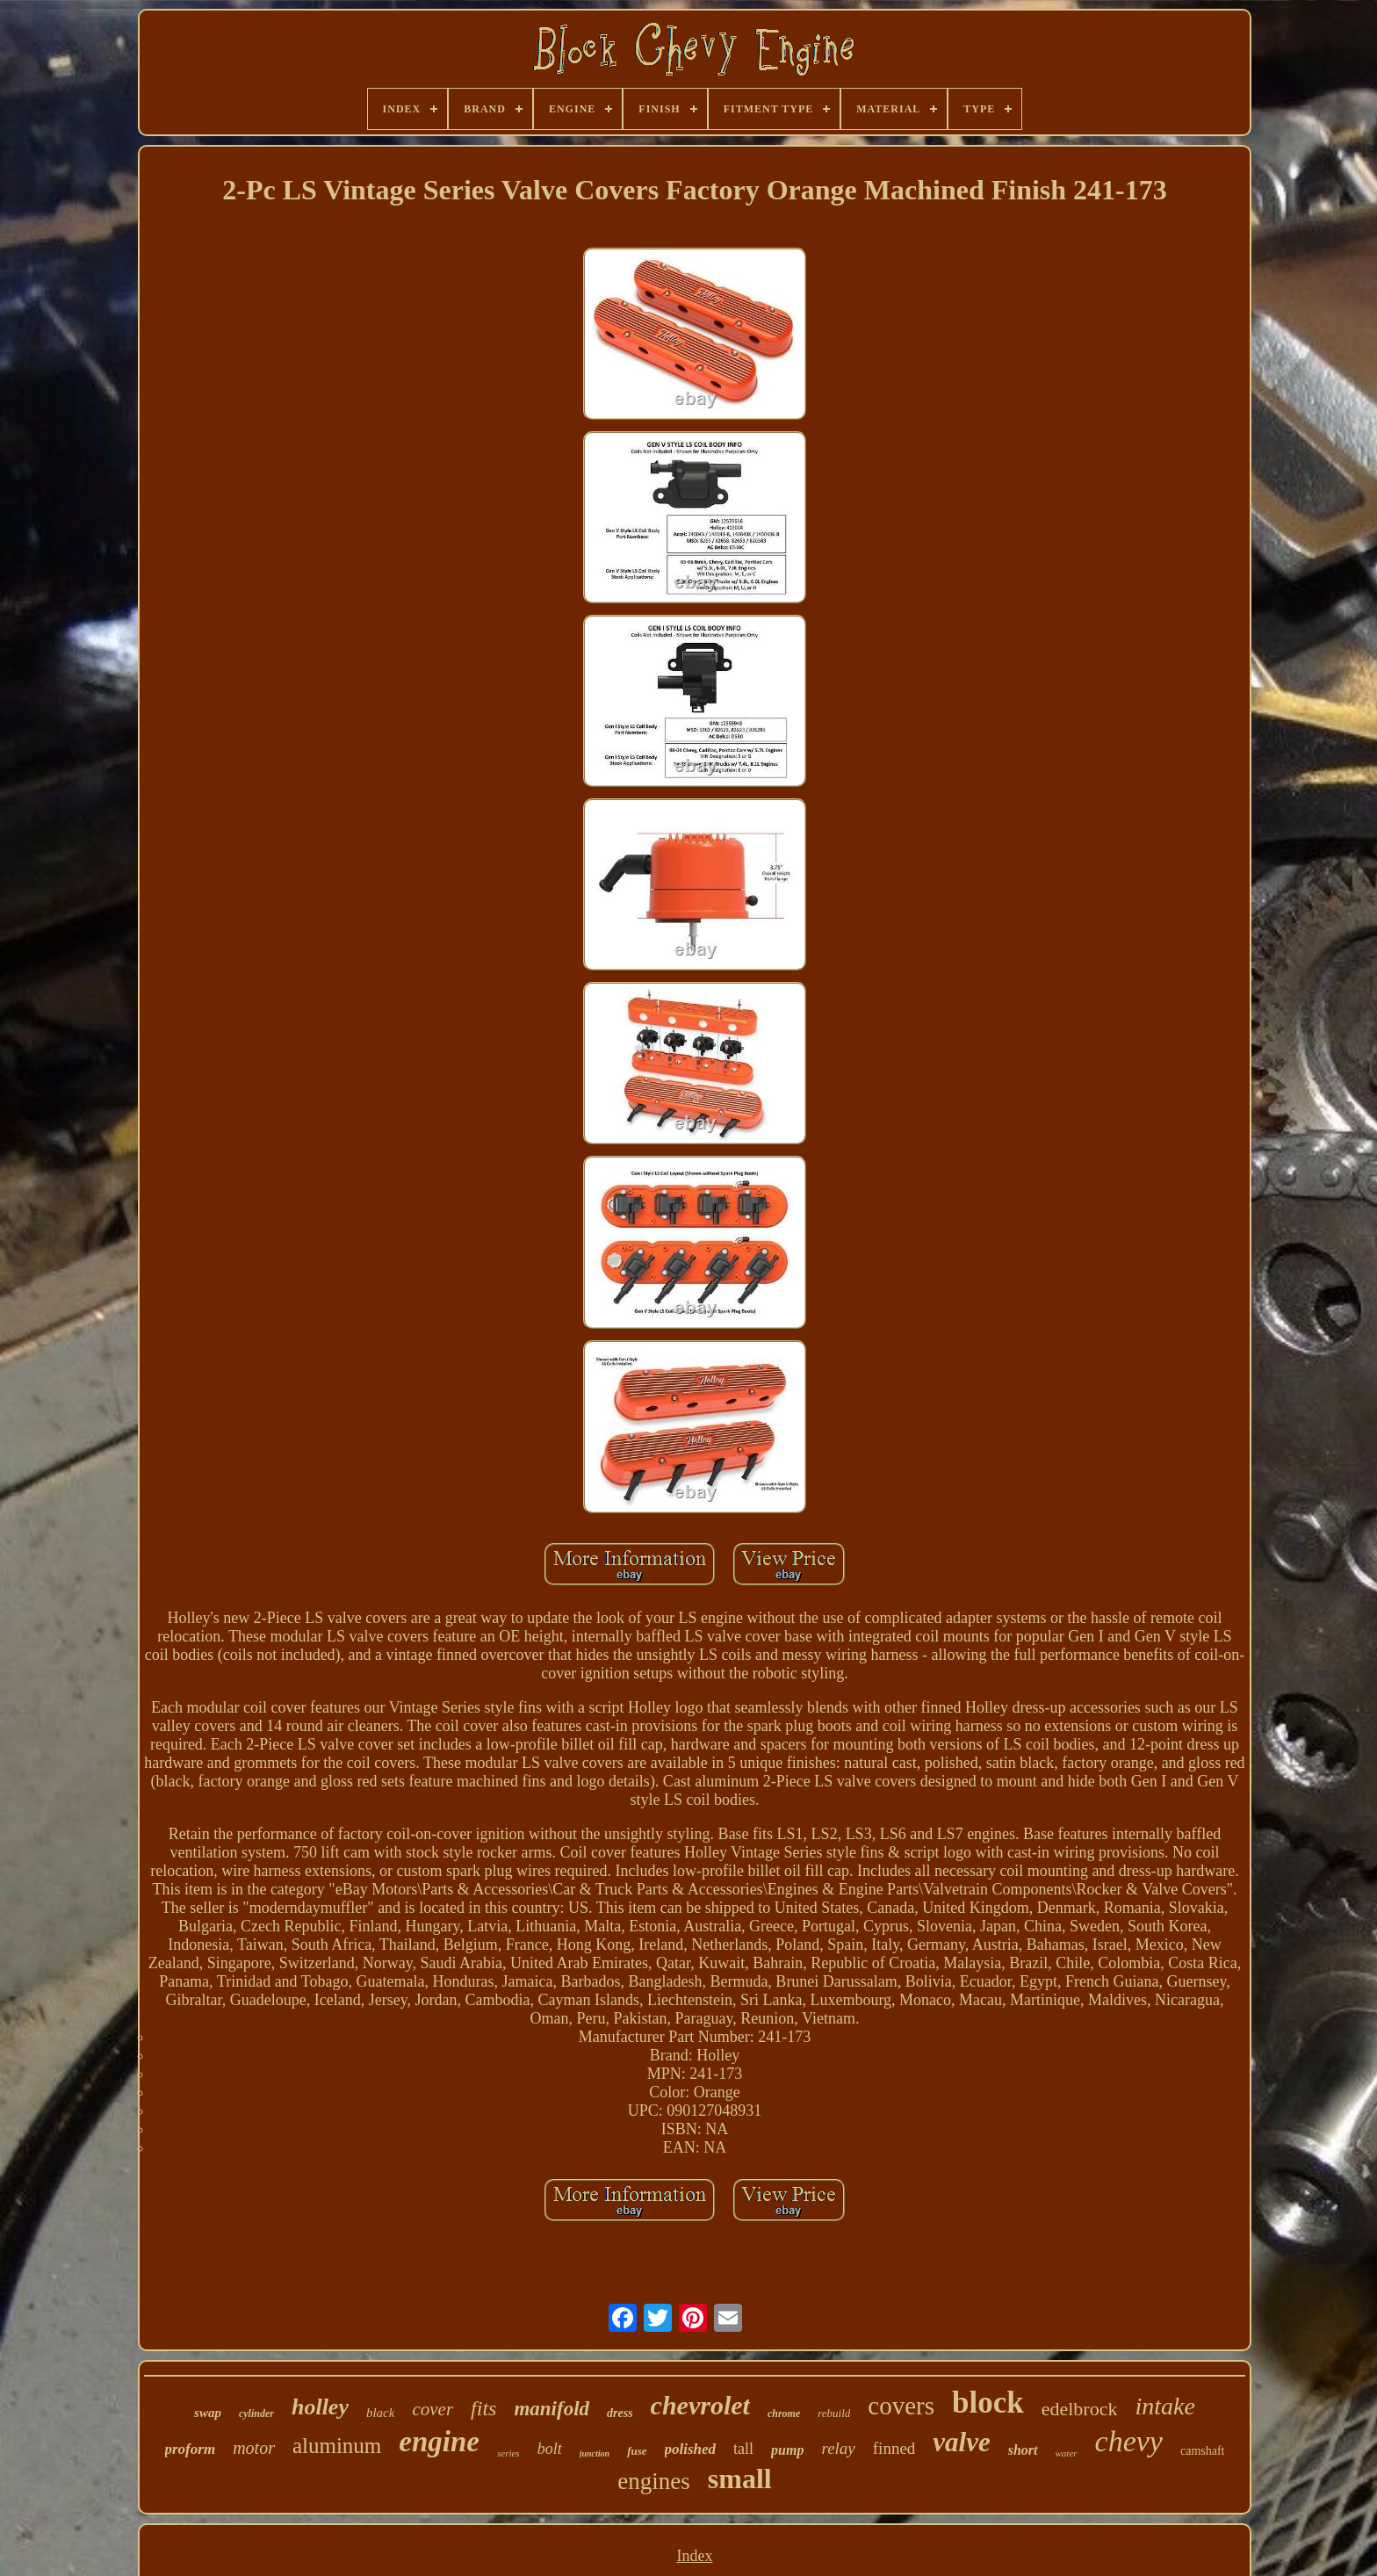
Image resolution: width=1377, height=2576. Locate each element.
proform (190, 2449)
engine (439, 2441)
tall (743, 2448)
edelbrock (1080, 2409)
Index (694, 2556)
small (740, 2478)
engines (653, 2481)
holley (320, 2407)
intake (1164, 2406)
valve (961, 2442)
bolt (549, 2448)
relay (837, 2448)
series (508, 2453)
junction (594, 2453)
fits (483, 2408)
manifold (551, 2409)
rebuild (834, 2413)
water (1067, 2453)
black (380, 2413)
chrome (784, 2413)
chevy (1129, 2441)
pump (787, 2450)
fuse (636, 2450)
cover (432, 2409)
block (988, 2402)
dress (620, 2413)
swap (207, 2413)
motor (254, 2447)
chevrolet (700, 2405)
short (1023, 2450)
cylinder (256, 2413)
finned (894, 2448)
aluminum (336, 2445)
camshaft (1202, 2450)
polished (691, 2449)
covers (901, 2406)
